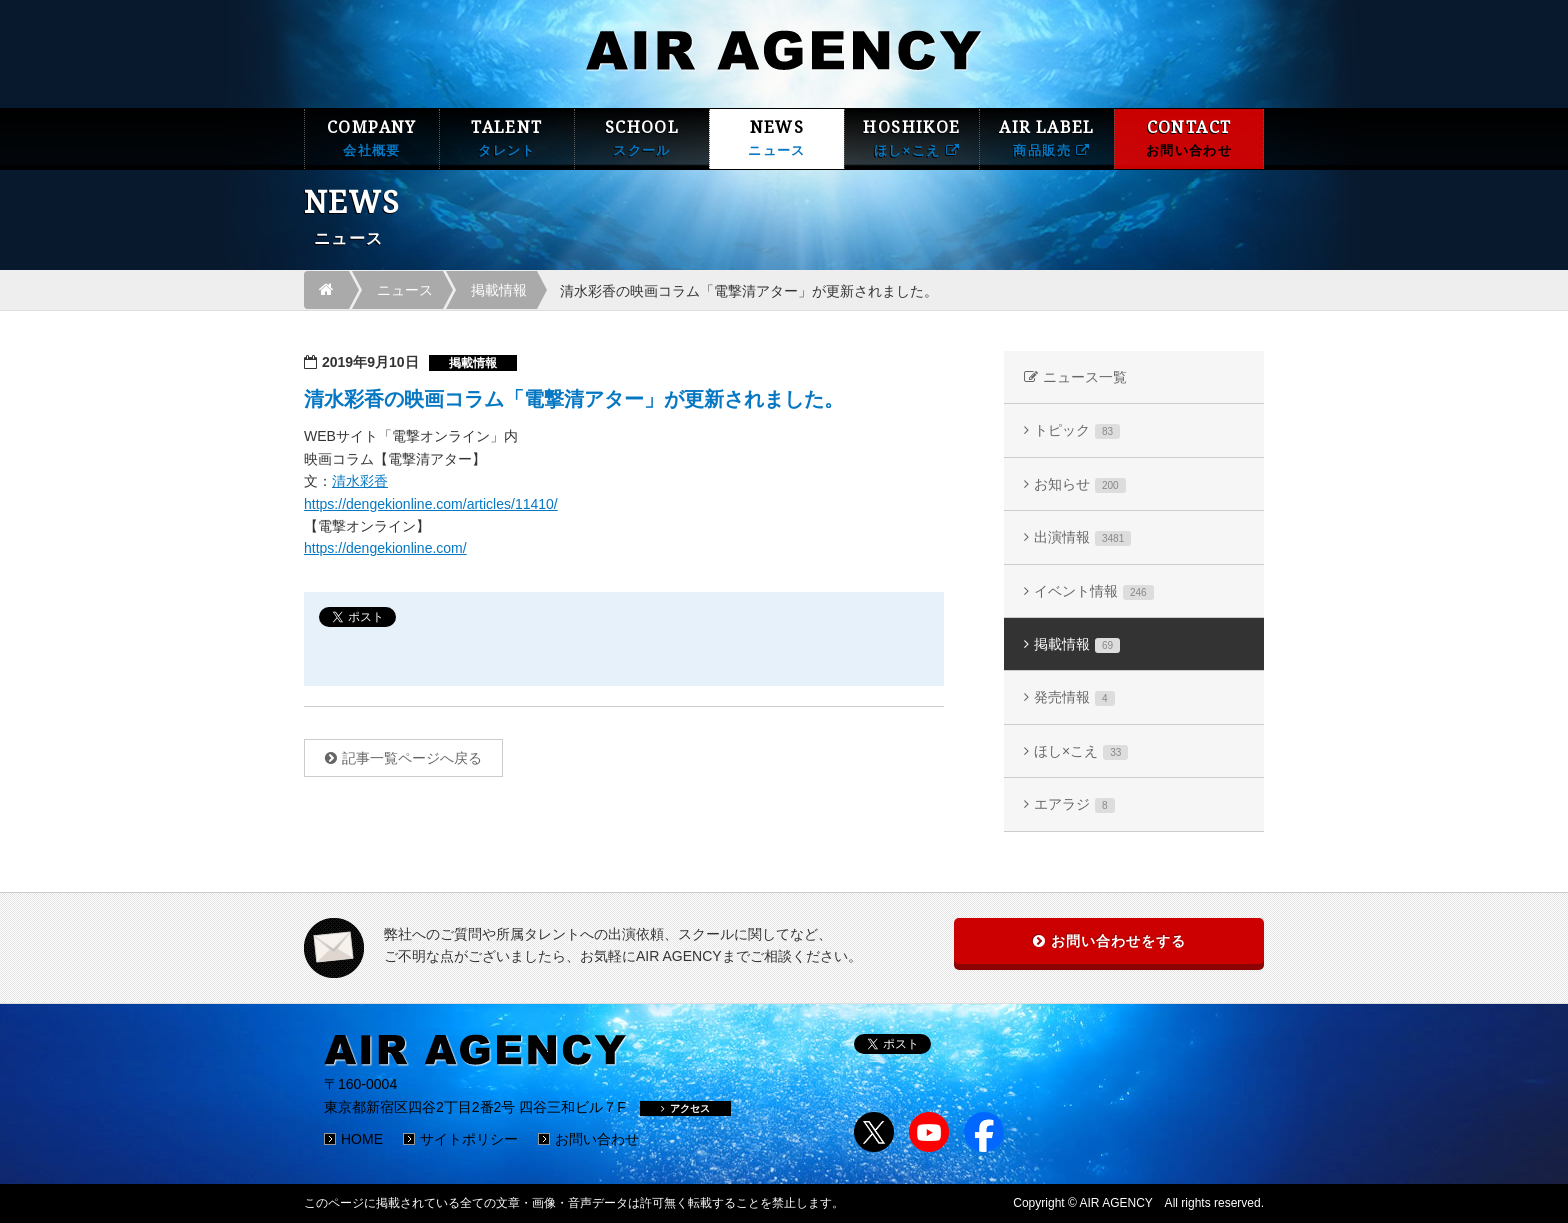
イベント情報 (1094, 591)
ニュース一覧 (1085, 377)
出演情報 (1082, 537)
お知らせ (1080, 484)
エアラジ (1074, 804)
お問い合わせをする (1118, 941)
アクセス (685, 1108)
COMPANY (372, 138)
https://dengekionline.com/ (385, 548)
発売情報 (1074, 697)
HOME (362, 1139)
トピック (1077, 430)
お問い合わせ (597, 1139)
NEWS (777, 138)
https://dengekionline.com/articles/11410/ (431, 504)
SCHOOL (642, 138)
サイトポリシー (469, 1139)
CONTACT (1189, 138)
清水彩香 (360, 481)
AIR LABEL (1047, 138)
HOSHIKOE (912, 138)
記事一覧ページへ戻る (412, 758)
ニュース (405, 290)
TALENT (507, 138)
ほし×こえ (1081, 751)
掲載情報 (499, 290)
